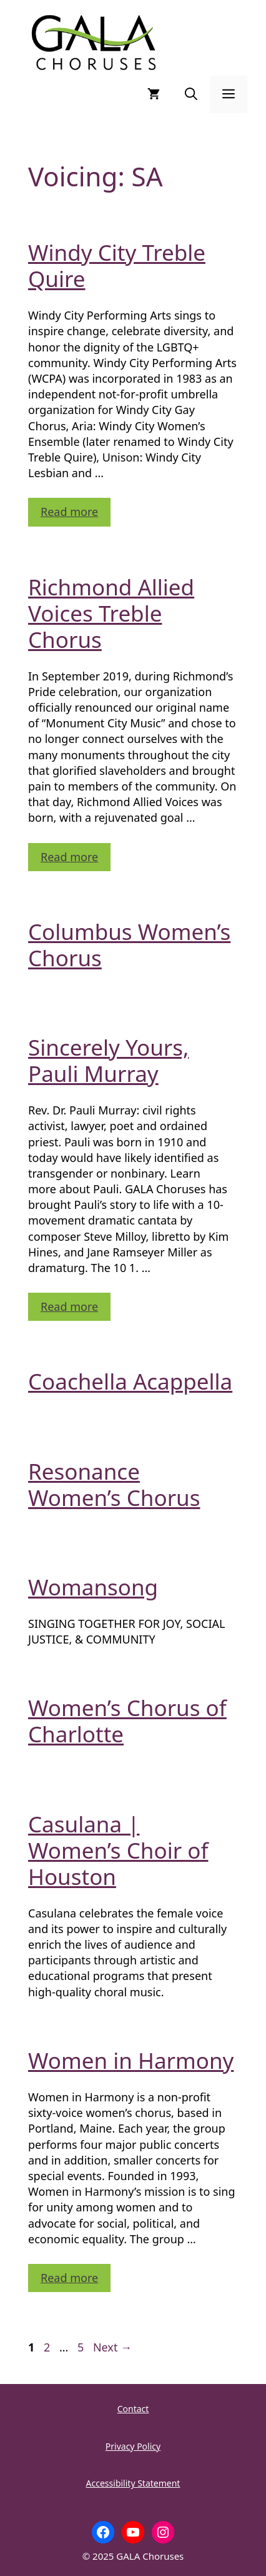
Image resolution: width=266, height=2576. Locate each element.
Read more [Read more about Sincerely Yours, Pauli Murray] (69, 1306)
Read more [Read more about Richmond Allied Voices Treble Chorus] (69, 856)
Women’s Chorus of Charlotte (127, 1721)
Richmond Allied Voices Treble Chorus (111, 613)
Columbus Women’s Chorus (129, 944)
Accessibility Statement (133, 2483)
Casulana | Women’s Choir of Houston (118, 1850)
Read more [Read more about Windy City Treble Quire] (69, 511)
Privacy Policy (133, 2446)
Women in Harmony (131, 2060)
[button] (191, 94)
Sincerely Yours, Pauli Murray (108, 1060)
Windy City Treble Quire (116, 265)
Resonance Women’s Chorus (114, 1484)
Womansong (93, 1587)
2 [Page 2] (48, 2347)
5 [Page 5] (82, 2347)
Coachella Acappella (130, 1381)
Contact (133, 2409)
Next (112, 2347)
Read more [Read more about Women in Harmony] (69, 2277)
